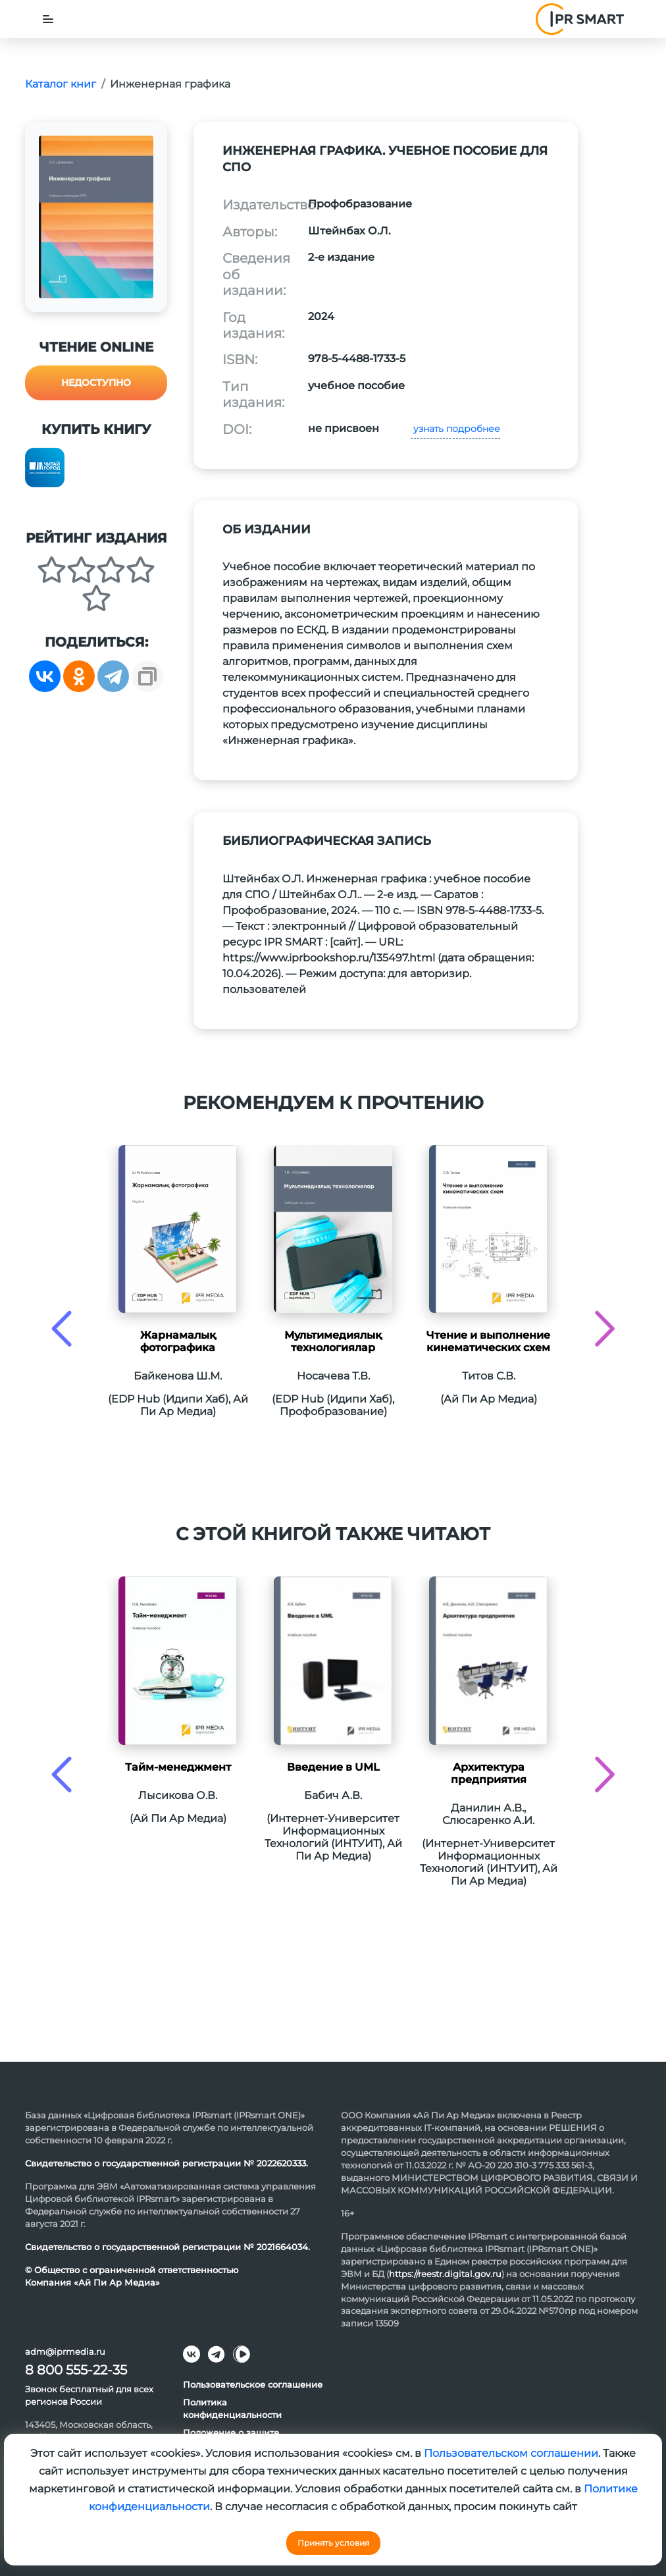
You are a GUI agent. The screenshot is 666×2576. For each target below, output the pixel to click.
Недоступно (96, 383)
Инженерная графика (170, 84)
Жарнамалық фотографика (178, 1341)
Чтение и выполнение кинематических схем (488, 1341)
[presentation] (61, 1328)
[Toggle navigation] (48, 19)
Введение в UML (333, 1767)
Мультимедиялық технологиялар (333, 1341)
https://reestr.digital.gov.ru (445, 2273)
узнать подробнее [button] (455, 429)
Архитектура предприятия (488, 1773)
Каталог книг (60, 84)
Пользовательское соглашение (252, 2384)
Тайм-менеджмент (178, 1767)
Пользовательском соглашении (511, 2453)
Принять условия (333, 2543)
